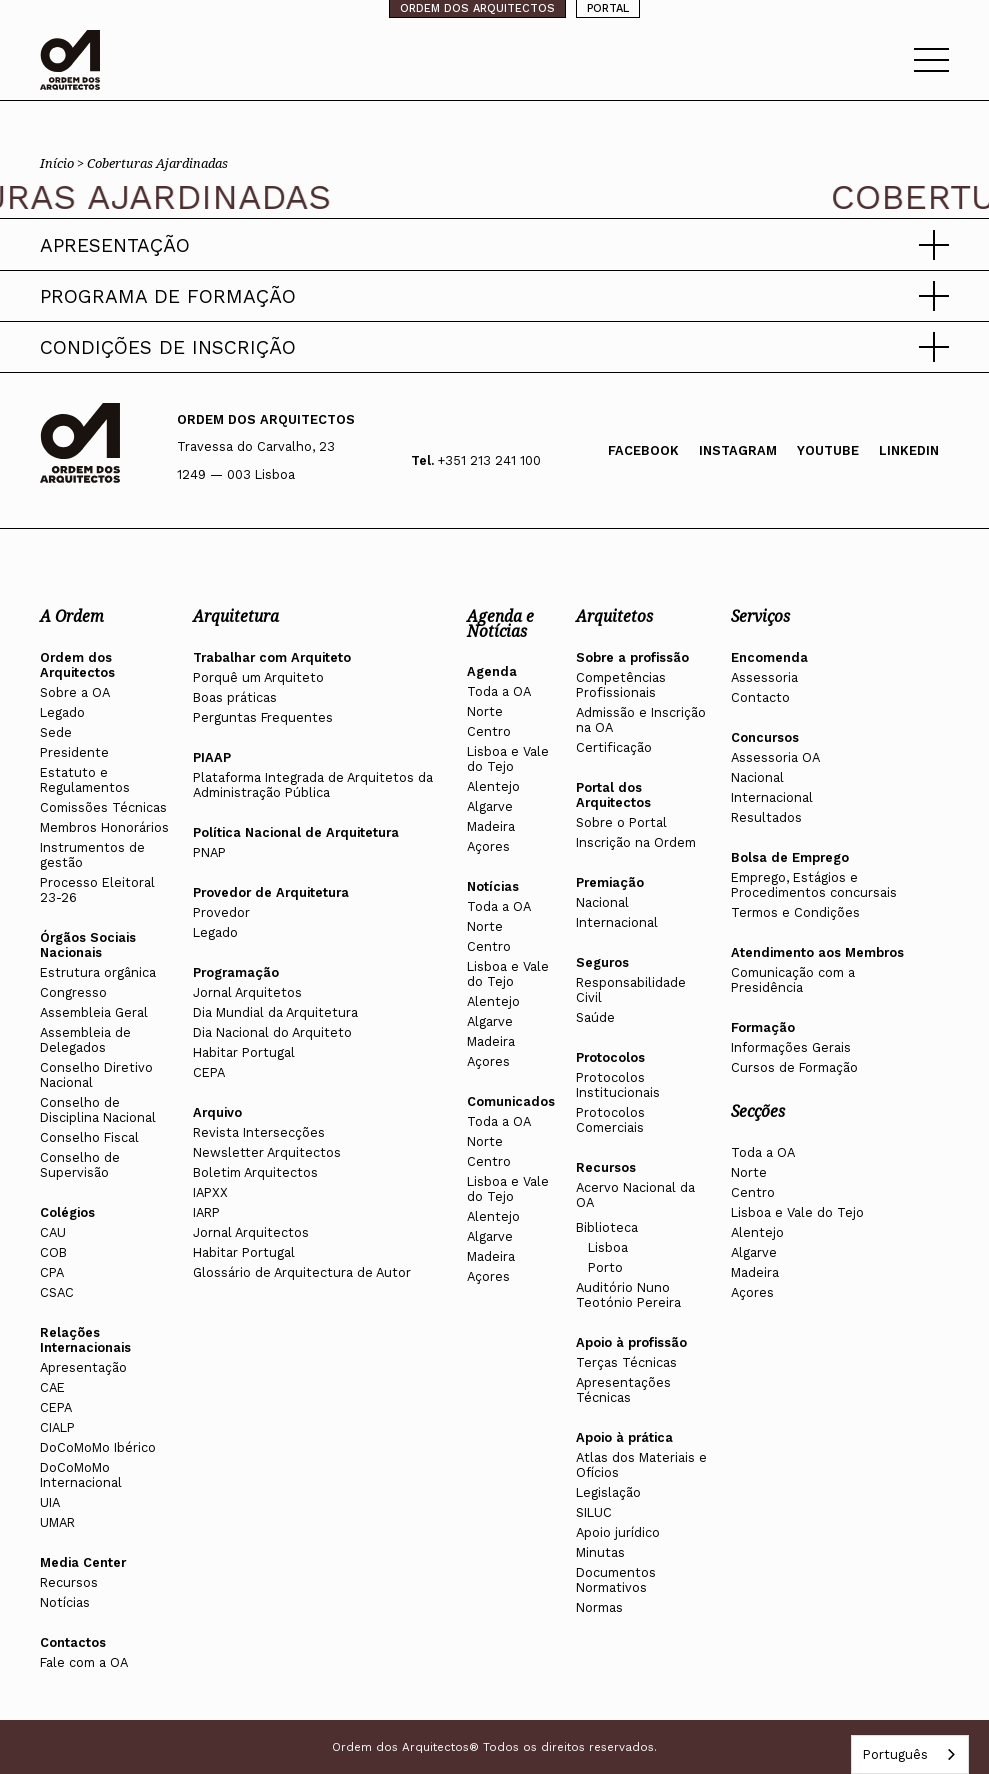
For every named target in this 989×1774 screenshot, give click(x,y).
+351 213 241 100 (489, 460)
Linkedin (909, 450)
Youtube (828, 450)
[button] (494, 245)
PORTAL (608, 8)
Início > (63, 163)
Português (895, 1754)
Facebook (643, 450)
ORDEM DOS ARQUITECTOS (477, 8)
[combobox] (910, 1754)
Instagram (738, 450)
